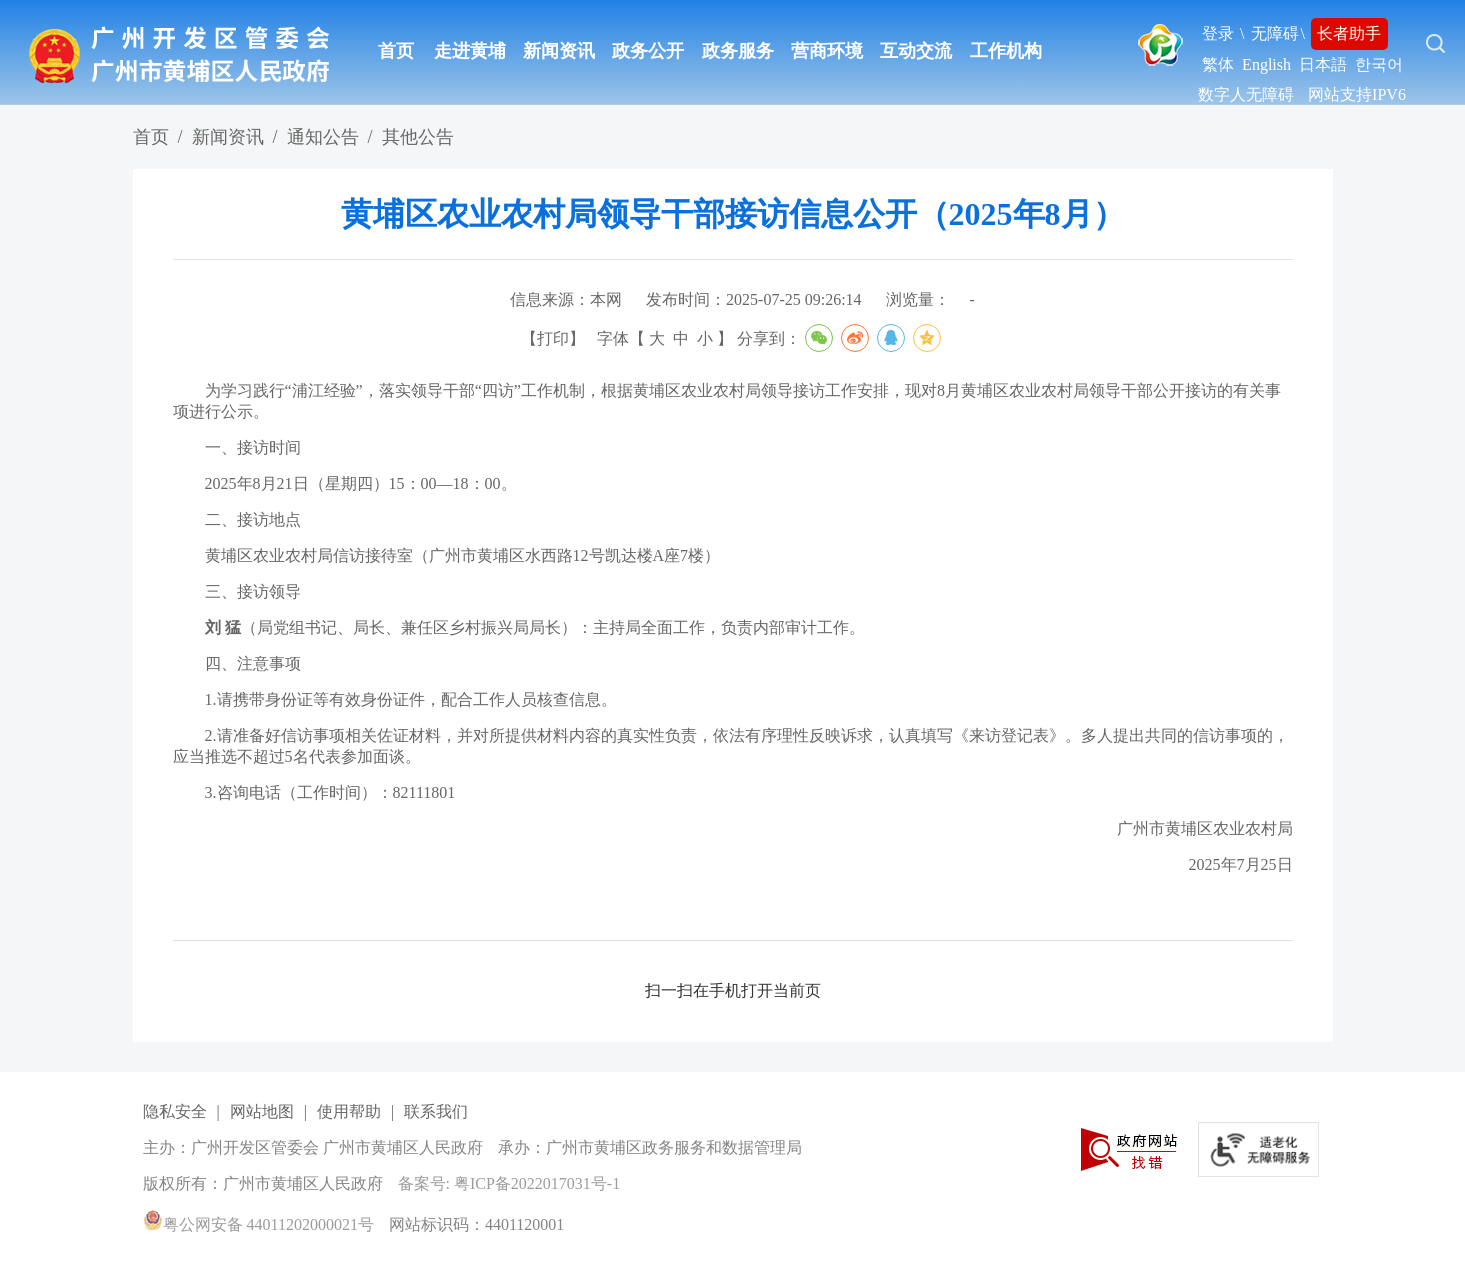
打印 (553, 338)
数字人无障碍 (1246, 94)
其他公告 (418, 137)
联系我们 (436, 1111)
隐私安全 (175, 1111)
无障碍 (1275, 33)
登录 (1218, 33)
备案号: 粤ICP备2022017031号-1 (509, 1183)
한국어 (1379, 64)
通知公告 (323, 137)
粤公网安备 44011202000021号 (258, 1224)
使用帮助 (349, 1111)
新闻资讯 (559, 51)
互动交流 (916, 51)
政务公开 (648, 51)
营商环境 (827, 51)
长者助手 (1349, 33)
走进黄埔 (470, 51)
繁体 (1218, 64)
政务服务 (738, 51)
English (1266, 64)
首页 (396, 51)
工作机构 (1006, 51)
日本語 (1323, 64)
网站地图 (262, 1111)
